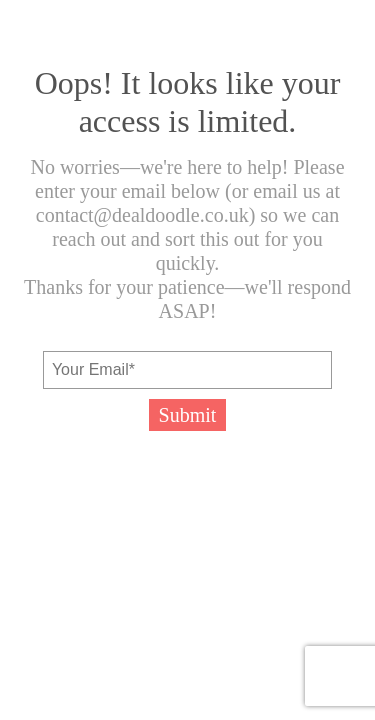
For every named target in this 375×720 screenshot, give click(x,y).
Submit (188, 415)
